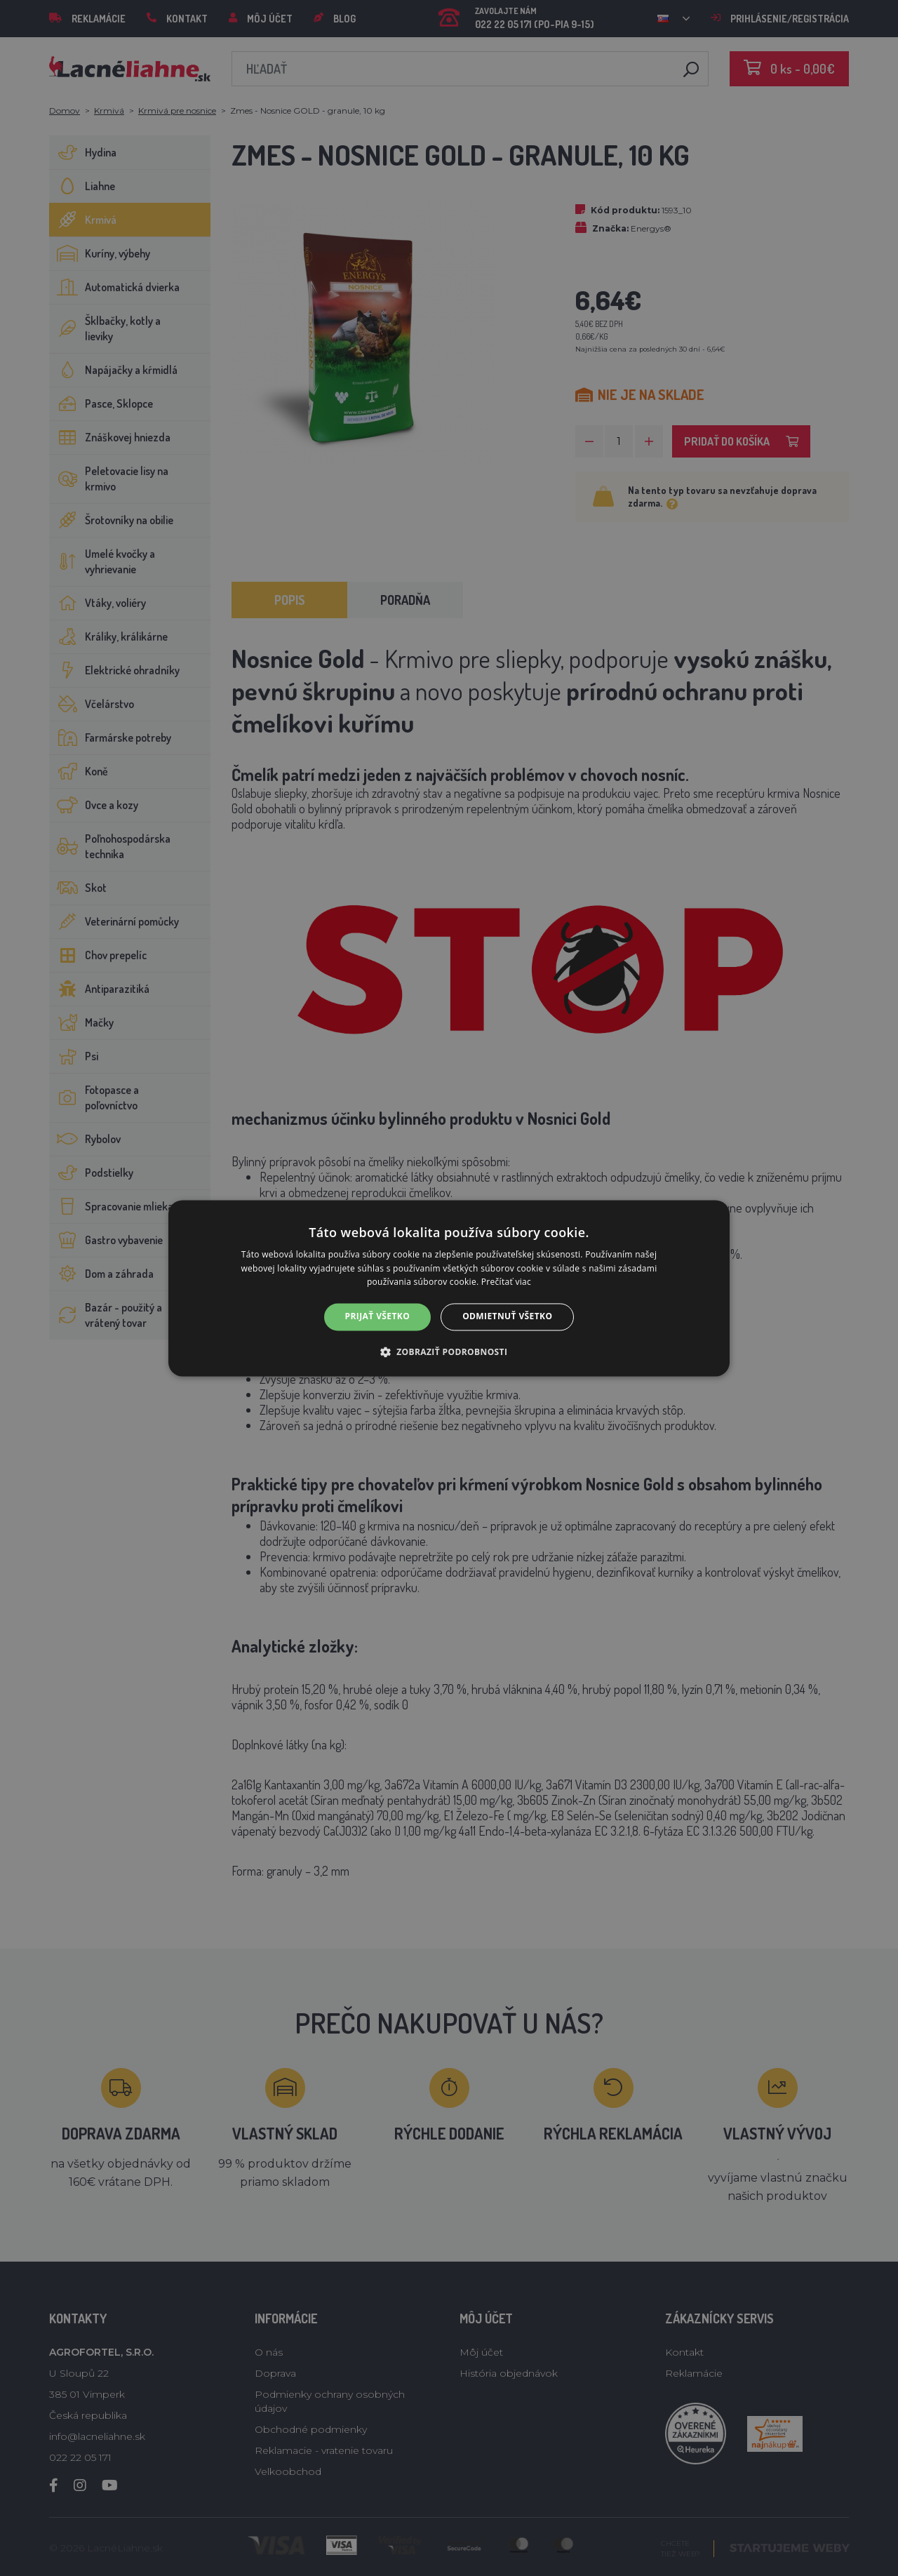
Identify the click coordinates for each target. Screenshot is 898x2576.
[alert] (449, 1288)
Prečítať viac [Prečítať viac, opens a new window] (506, 1282)
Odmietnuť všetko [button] (507, 1317)
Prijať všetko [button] (377, 1317)
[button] (449, 1351)
